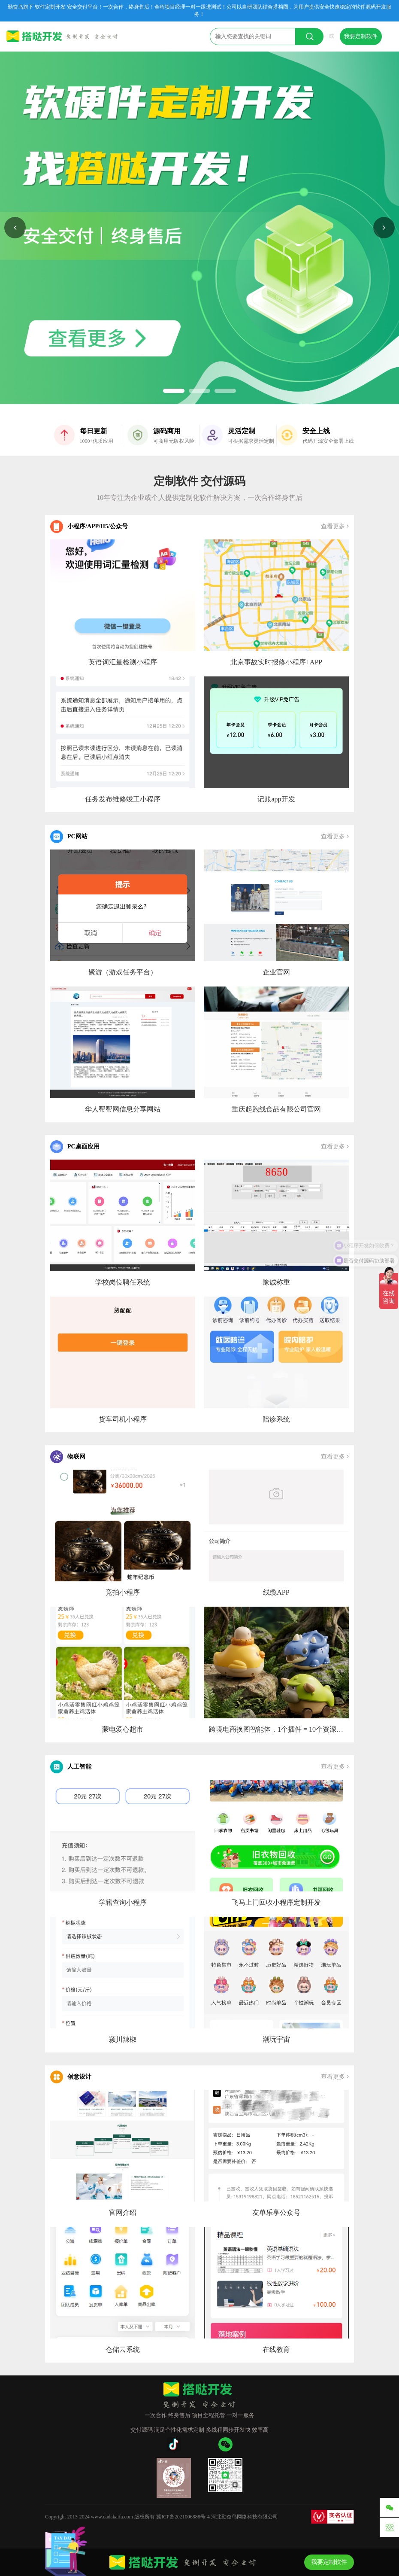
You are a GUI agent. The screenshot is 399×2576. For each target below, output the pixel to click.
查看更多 (335, 526)
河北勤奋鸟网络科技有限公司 (244, 2517)
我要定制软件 (361, 36)
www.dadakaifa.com (112, 2517)
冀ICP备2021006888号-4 (183, 2517)
